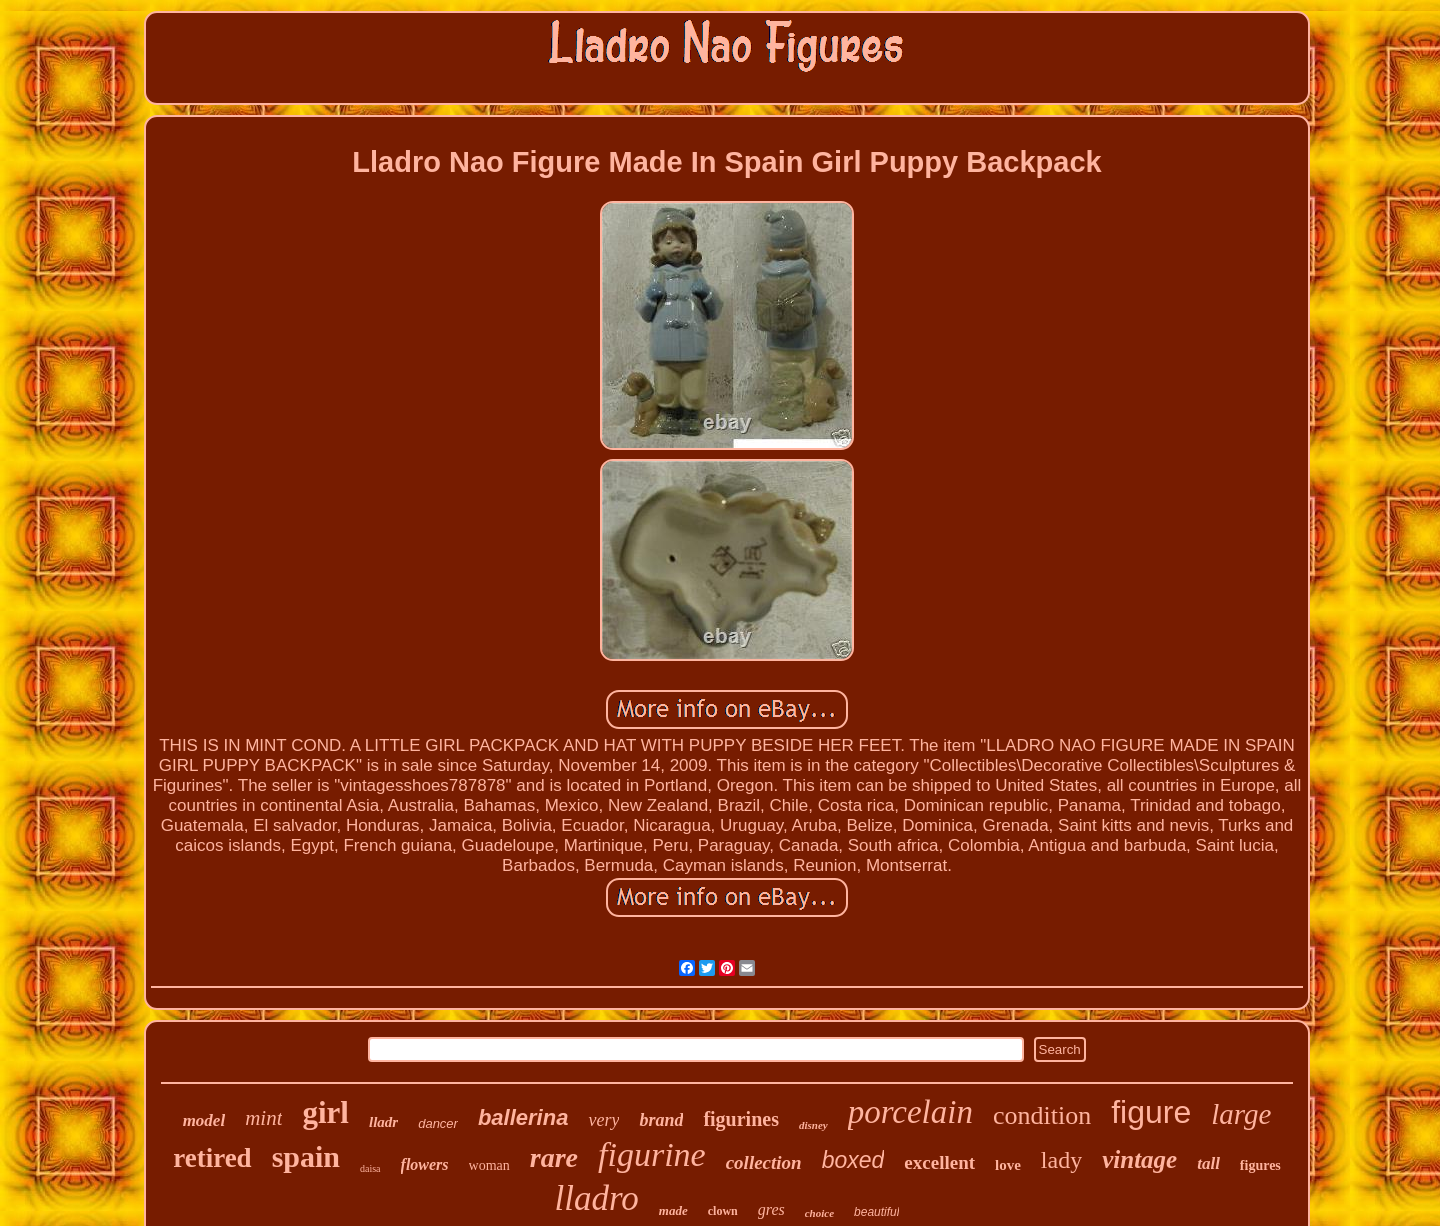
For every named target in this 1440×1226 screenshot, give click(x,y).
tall (1208, 1163)
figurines (741, 1119)
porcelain (910, 1112)
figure (1151, 1112)
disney (813, 1125)
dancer (438, 1123)
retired (212, 1158)
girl (325, 1112)
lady (1061, 1160)
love (1008, 1165)
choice (819, 1213)
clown (723, 1211)
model (204, 1120)
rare (554, 1157)
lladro (597, 1198)
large (1241, 1114)
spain (306, 1156)
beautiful (876, 1212)
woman (489, 1165)
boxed (853, 1160)
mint (263, 1118)
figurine (652, 1154)
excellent (939, 1162)
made (673, 1210)
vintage (1139, 1159)
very (603, 1120)
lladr (383, 1122)
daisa (370, 1168)
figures (1260, 1165)
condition (1042, 1115)
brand (661, 1120)
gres (771, 1209)
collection (764, 1162)
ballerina (523, 1117)
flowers (425, 1164)
